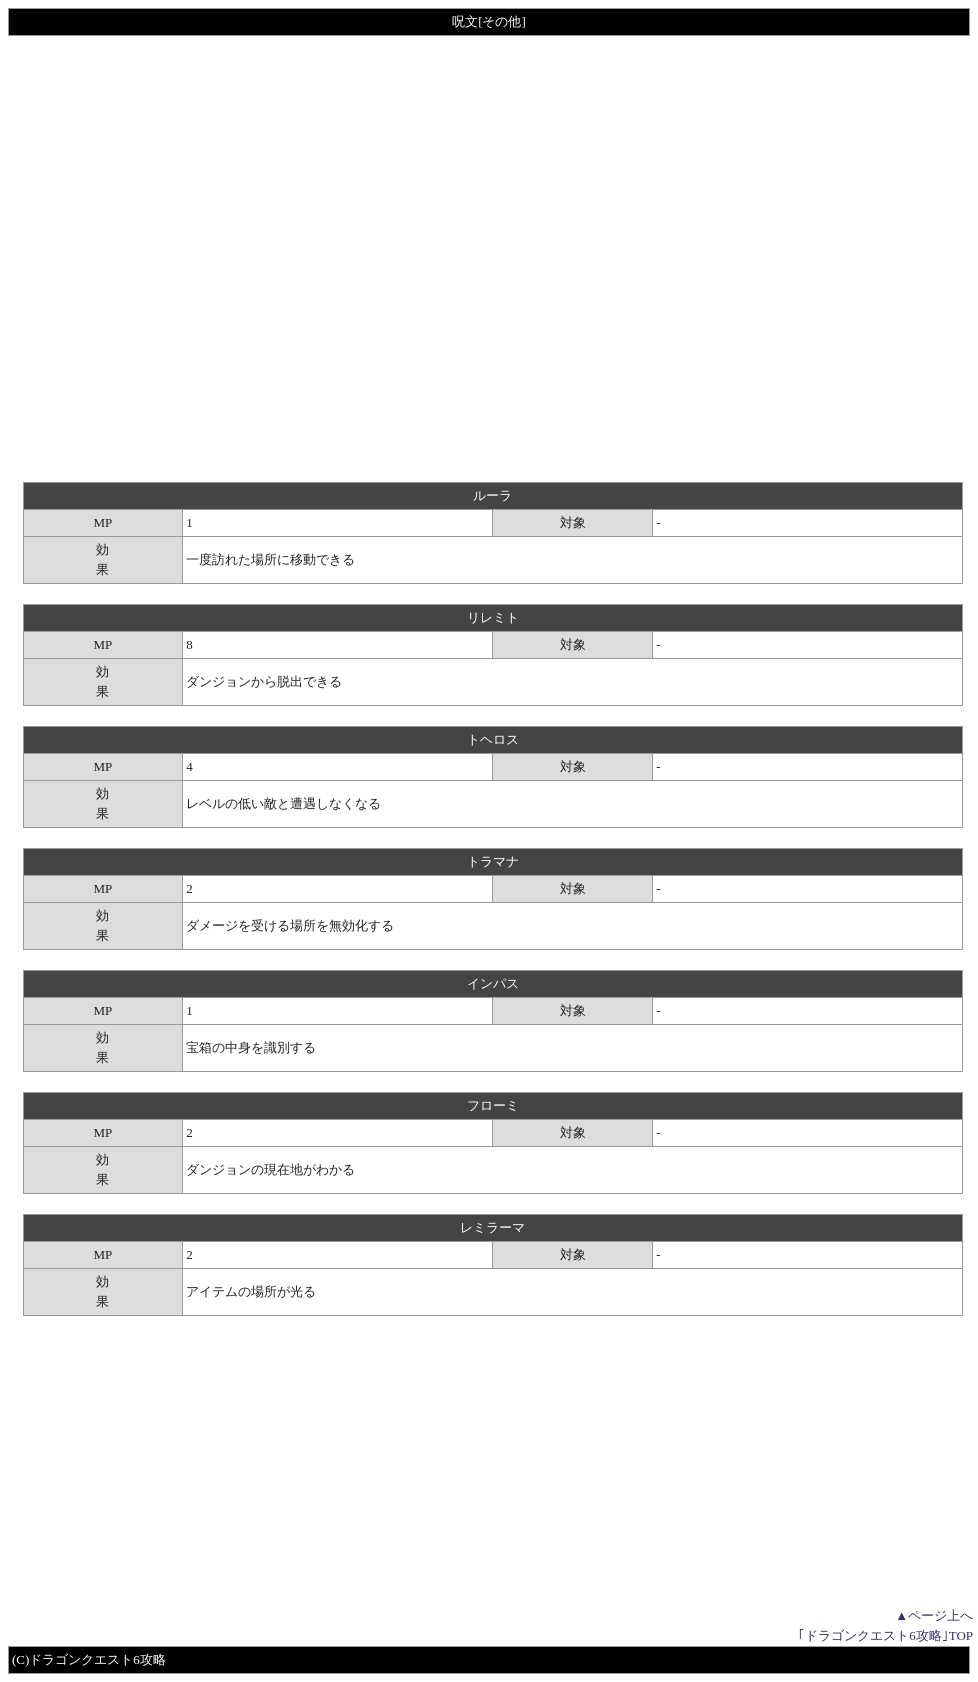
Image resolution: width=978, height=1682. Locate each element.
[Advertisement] (203, 259)
